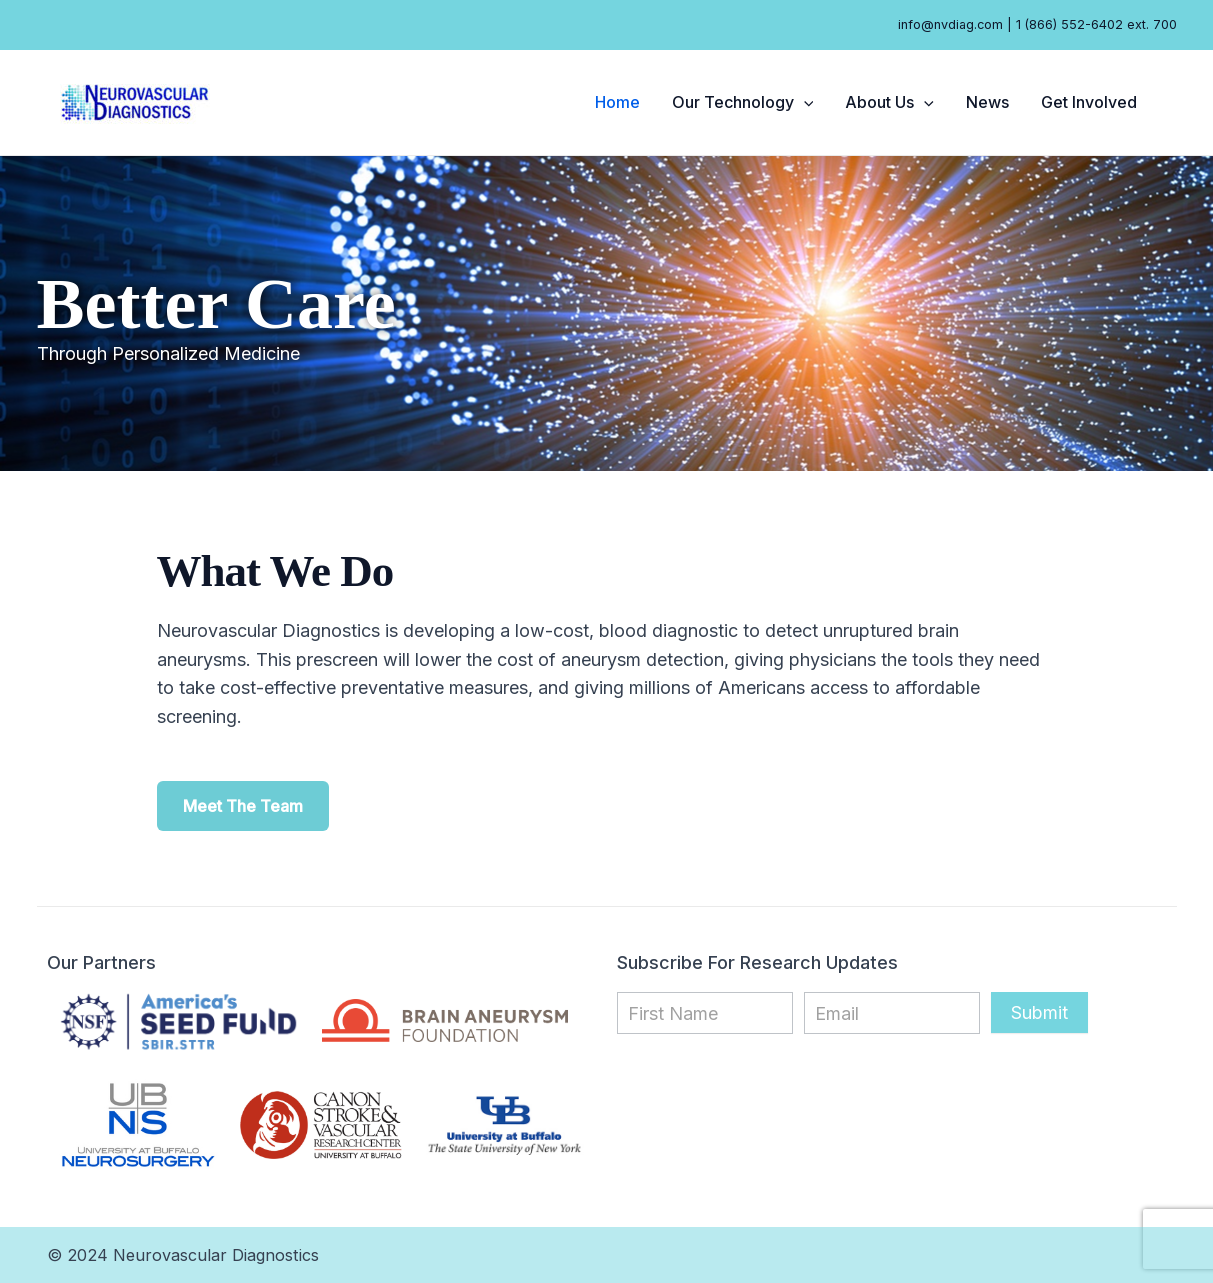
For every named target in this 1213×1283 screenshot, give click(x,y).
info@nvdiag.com (950, 24)
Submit (1039, 1012)
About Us (889, 102)
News (987, 102)
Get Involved (1089, 102)
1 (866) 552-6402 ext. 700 (1096, 24)
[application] (804, 102)
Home (617, 102)
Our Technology (743, 102)
